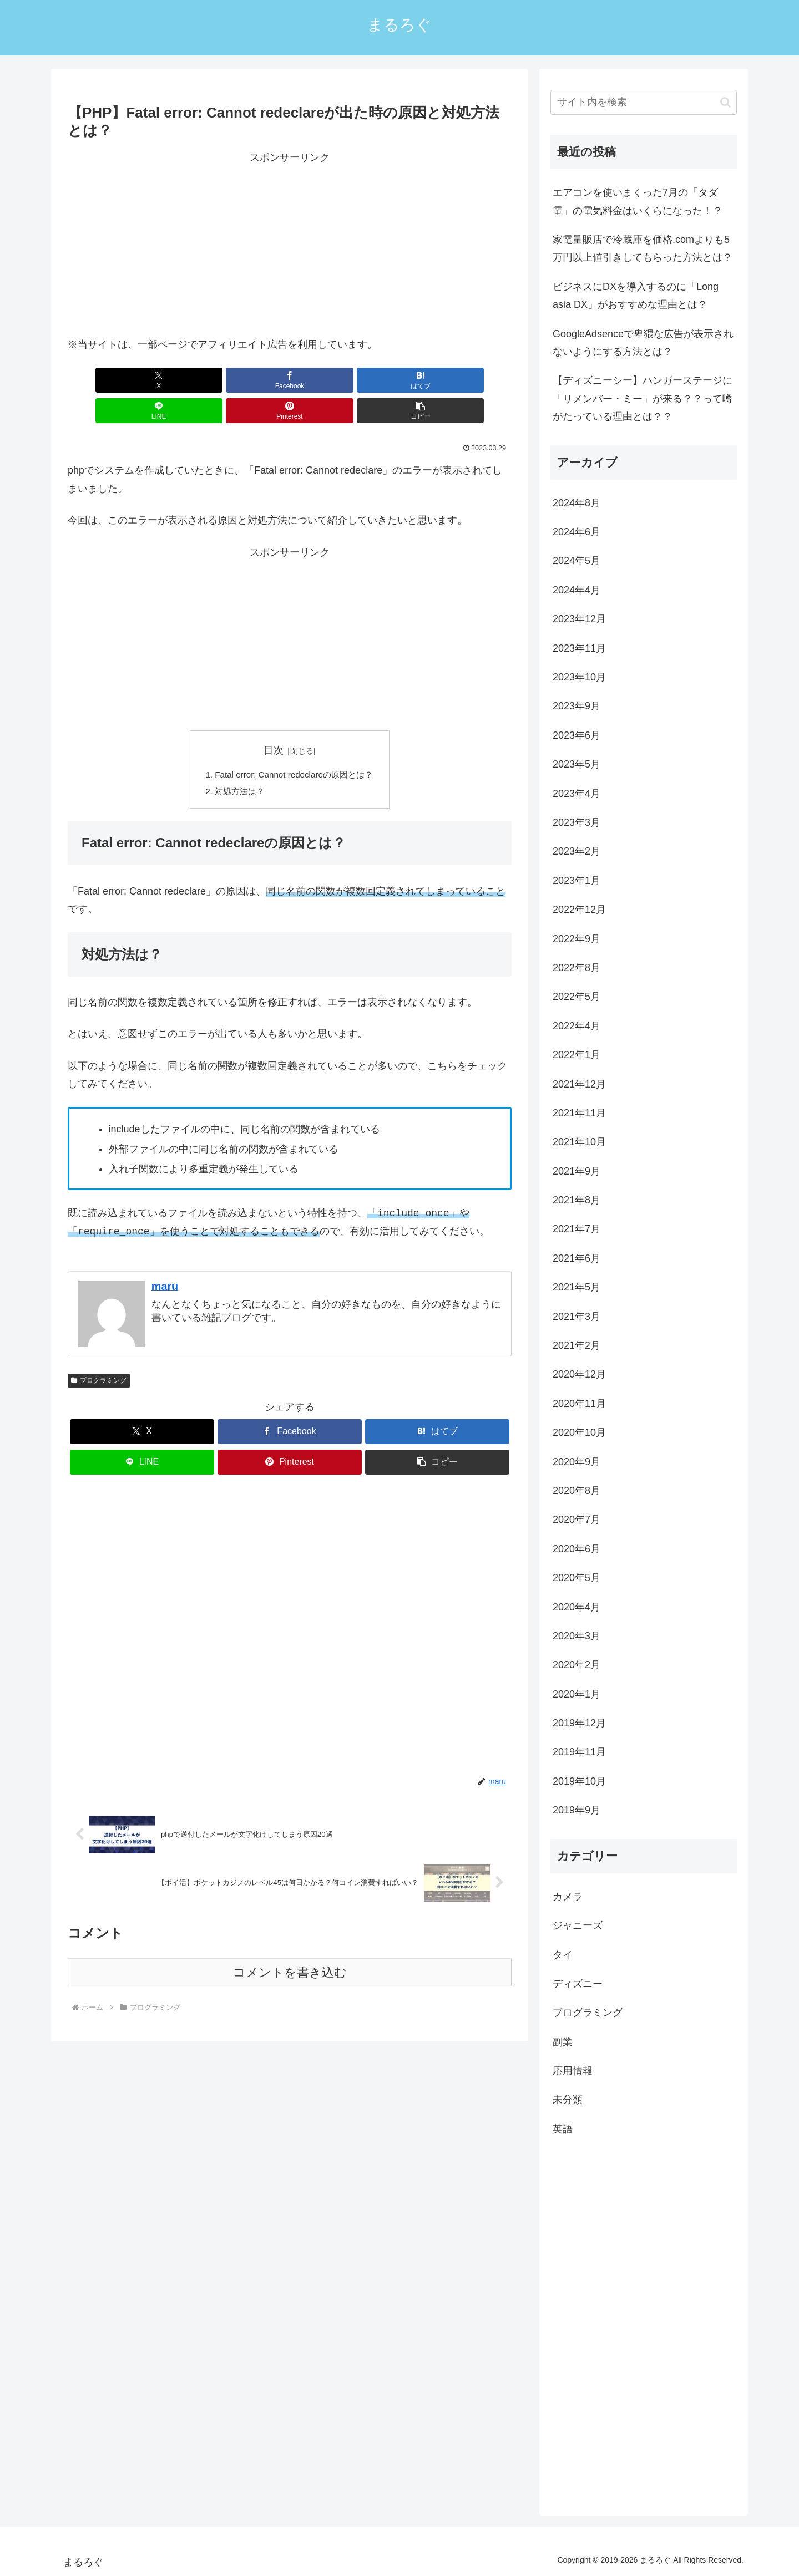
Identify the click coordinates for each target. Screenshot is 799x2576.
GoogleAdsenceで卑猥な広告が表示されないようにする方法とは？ (643, 342)
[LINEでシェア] (326, 380)
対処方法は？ (236, 763)
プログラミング (99, 1352)
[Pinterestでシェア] (401, 380)
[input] (643, 102)
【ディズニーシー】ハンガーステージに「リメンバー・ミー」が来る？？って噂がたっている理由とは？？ (642, 398)
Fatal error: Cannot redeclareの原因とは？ (294, 745)
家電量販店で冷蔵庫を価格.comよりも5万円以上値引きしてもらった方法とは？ (642, 248)
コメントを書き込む (290, 1945)
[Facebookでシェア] (177, 380)
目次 (274, 719)
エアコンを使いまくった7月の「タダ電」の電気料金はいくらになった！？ (637, 201)
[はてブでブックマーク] (252, 380)
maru (164, 1258)
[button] (476, 380)
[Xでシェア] (103, 380)
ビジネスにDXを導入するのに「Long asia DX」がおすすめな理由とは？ (636, 295)
